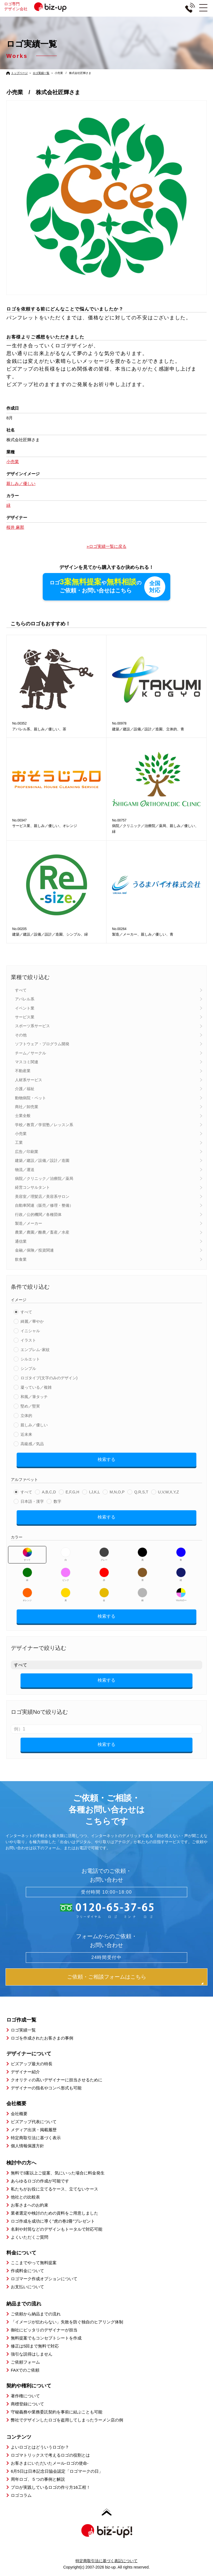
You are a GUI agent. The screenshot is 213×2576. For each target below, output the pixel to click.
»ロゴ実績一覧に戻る (106, 546)
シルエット (30, 1359)
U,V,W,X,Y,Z (168, 1492)
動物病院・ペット (30, 1098)
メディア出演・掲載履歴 (34, 2130)
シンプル (28, 1369)
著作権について (25, 2396)
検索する (106, 1459)
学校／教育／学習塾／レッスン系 (44, 1125)
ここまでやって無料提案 (34, 2263)
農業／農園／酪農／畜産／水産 (42, 1232)
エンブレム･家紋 (35, 1350)
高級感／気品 (32, 1444)
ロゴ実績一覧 (41, 73)
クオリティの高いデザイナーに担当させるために (56, 2080)
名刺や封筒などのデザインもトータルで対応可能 (56, 2229)
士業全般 (23, 1116)
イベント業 (24, 1008)
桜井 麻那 (15, 527)
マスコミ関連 (26, 1062)
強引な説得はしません (31, 2354)
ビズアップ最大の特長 (31, 2064)
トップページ (19, 73)
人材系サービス (28, 1080)
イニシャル (30, 1331)
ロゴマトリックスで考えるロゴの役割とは (50, 2455)
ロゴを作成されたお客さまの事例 (42, 2038)
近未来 (26, 1434)
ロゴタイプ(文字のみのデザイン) (49, 1378)
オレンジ (27, 1595)
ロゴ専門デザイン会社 (38, 6)
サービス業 (24, 1017)
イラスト (28, 1340)
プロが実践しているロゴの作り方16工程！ (50, 2487)
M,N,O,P (117, 1492)
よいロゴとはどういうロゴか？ (40, 2447)
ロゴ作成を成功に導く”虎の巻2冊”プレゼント (53, 2221)
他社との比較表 (25, 2197)
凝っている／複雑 (36, 1387)
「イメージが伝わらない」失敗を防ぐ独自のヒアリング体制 (67, 2322)
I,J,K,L (94, 1492)
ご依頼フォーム (25, 2362)
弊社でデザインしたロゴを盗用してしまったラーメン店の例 (67, 2420)
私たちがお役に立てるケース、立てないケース (54, 2189)
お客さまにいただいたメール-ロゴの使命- (49, 2463)
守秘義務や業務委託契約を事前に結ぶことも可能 (56, 2412)
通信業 (21, 1241)
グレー (104, 1554)
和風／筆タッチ (34, 1397)
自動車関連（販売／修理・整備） (44, 1205)
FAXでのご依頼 (25, 2370)
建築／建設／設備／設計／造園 (42, 1161)
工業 (19, 1143)
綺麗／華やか (32, 1321)
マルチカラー (181, 1595)
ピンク (65, 1575)
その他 (21, 1035)
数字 (57, 1501)
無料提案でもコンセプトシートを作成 (46, 2338)
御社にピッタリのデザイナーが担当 (44, 2330)
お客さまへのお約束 (29, 2205)
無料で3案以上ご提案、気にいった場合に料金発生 (58, 2173)
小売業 (21, 1134)
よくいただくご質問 (29, 2237)
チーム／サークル (30, 1053)
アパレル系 (24, 999)
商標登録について (27, 2404)
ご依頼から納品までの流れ (36, 2314)
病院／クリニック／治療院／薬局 (44, 1179)
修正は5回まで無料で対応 (35, 2346)
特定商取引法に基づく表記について (106, 2561)
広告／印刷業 (26, 1152)
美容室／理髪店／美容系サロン (42, 1197)
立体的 (26, 1416)
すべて (21, 990)
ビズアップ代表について (34, 2122)
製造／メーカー (28, 1223)
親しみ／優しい (34, 1425)
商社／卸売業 (26, 1107)
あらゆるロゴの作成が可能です (40, 2181)
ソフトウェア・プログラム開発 (42, 1044)
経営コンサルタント (32, 1187)
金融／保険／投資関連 (34, 1250)
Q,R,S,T (141, 1492)
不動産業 (23, 1071)
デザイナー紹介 (25, 2072)
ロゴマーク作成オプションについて (44, 2279)
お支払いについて (27, 2287)
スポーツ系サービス (32, 1026)
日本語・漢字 (32, 1501)
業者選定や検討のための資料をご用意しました (54, 2213)
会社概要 (19, 2114)
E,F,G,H (72, 1492)
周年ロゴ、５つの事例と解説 (38, 2479)
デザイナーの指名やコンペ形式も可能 (46, 2088)
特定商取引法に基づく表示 (36, 2138)
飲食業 (21, 1259)
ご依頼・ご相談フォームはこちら (106, 1977)
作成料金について (27, 2271)
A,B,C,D (49, 1492)
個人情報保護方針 (27, 2146)
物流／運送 (24, 1170)
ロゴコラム (21, 2495)
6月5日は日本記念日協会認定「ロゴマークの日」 (57, 2471)
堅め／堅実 (30, 1406)
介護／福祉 (24, 1089)
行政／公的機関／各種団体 (38, 1215)
